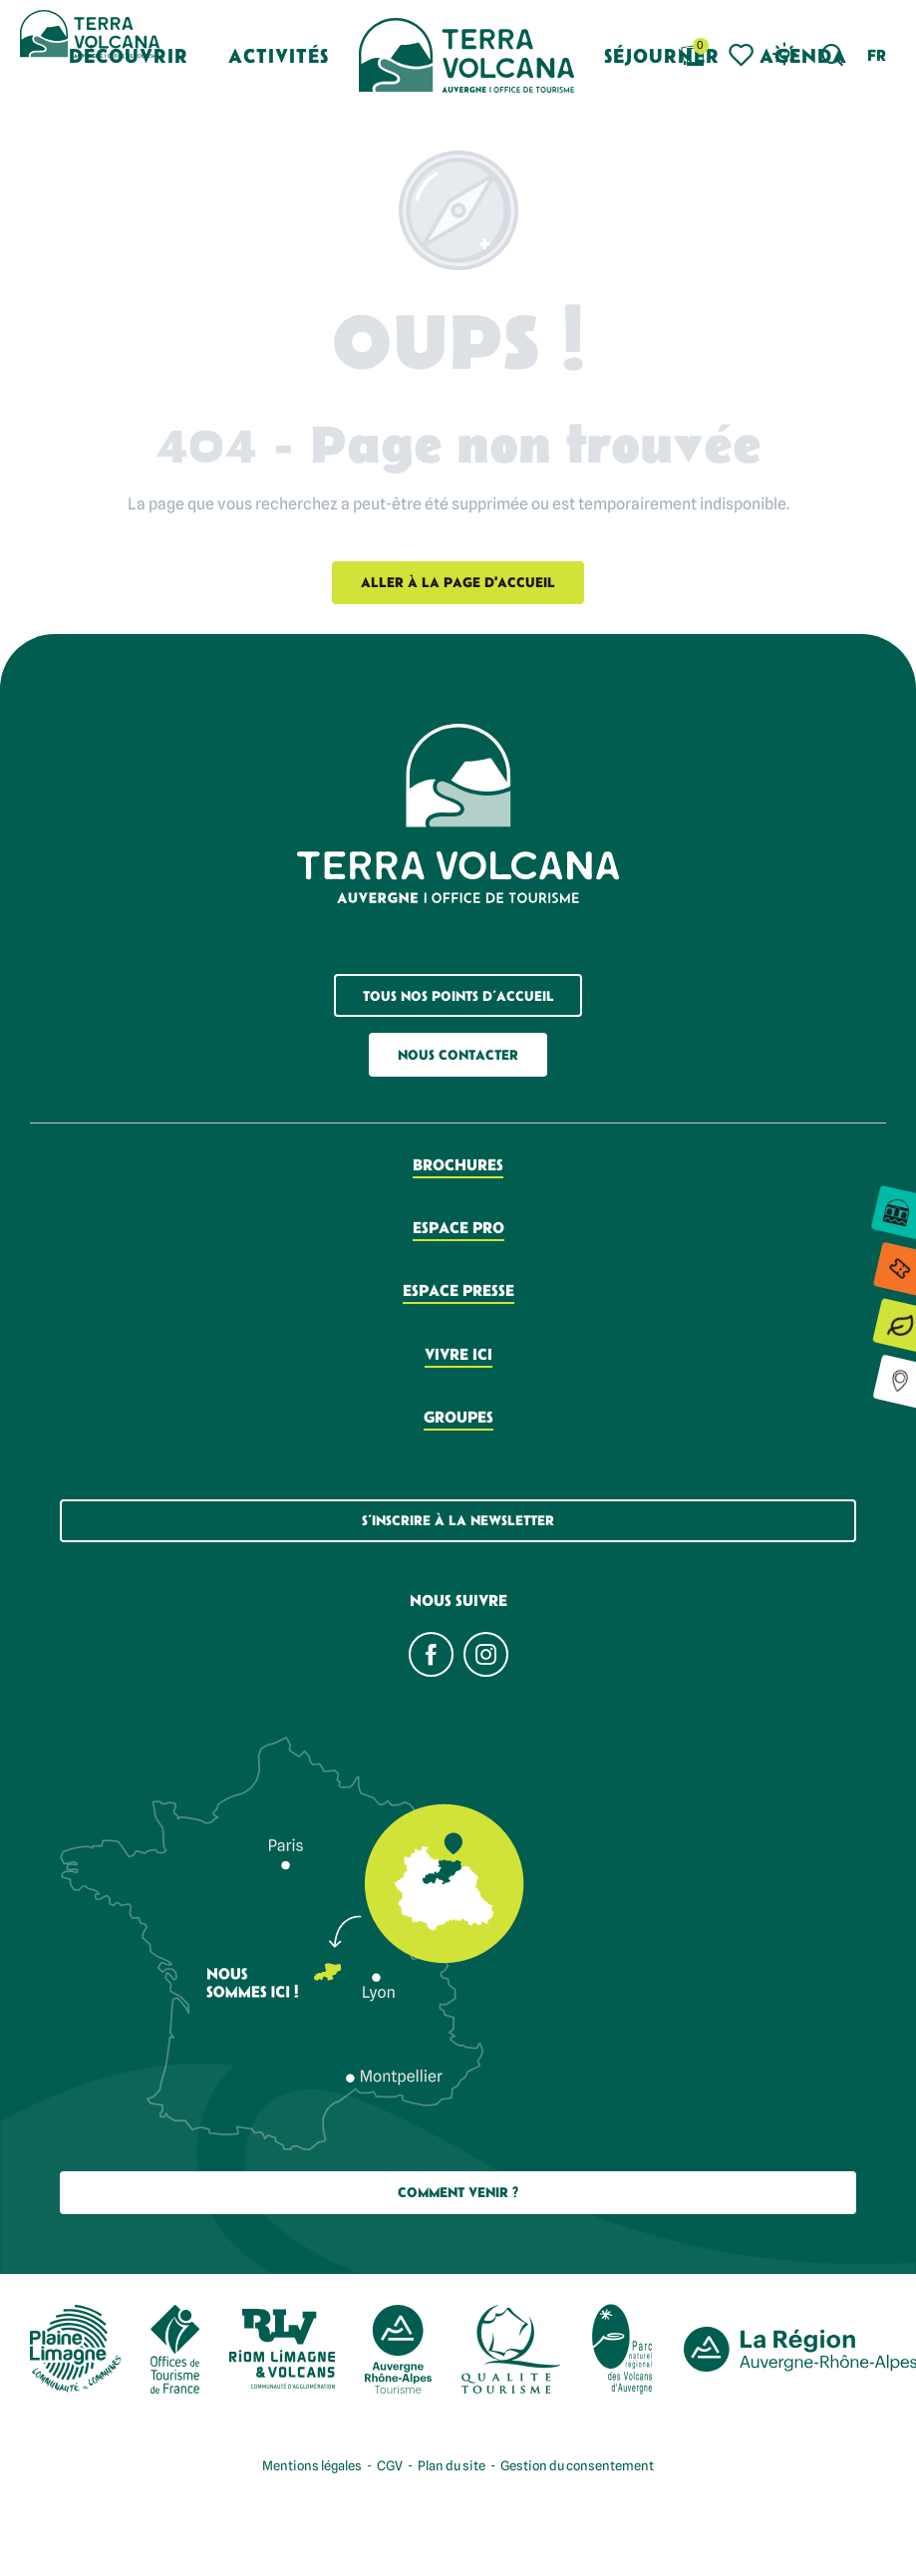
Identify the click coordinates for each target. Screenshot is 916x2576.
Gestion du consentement (577, 2465)
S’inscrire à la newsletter (458, 1520)
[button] (832, 55)
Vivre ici (458, 1354)
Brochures (458, 1164)
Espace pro (458, 1227)
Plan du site (451, 2465)
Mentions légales (312, 2465)
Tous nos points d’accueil (458, 996)
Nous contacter (458, 1055)
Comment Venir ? (458, 2192)
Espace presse (458, 1290)
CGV (390, 2465)
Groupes (458, 1417)
